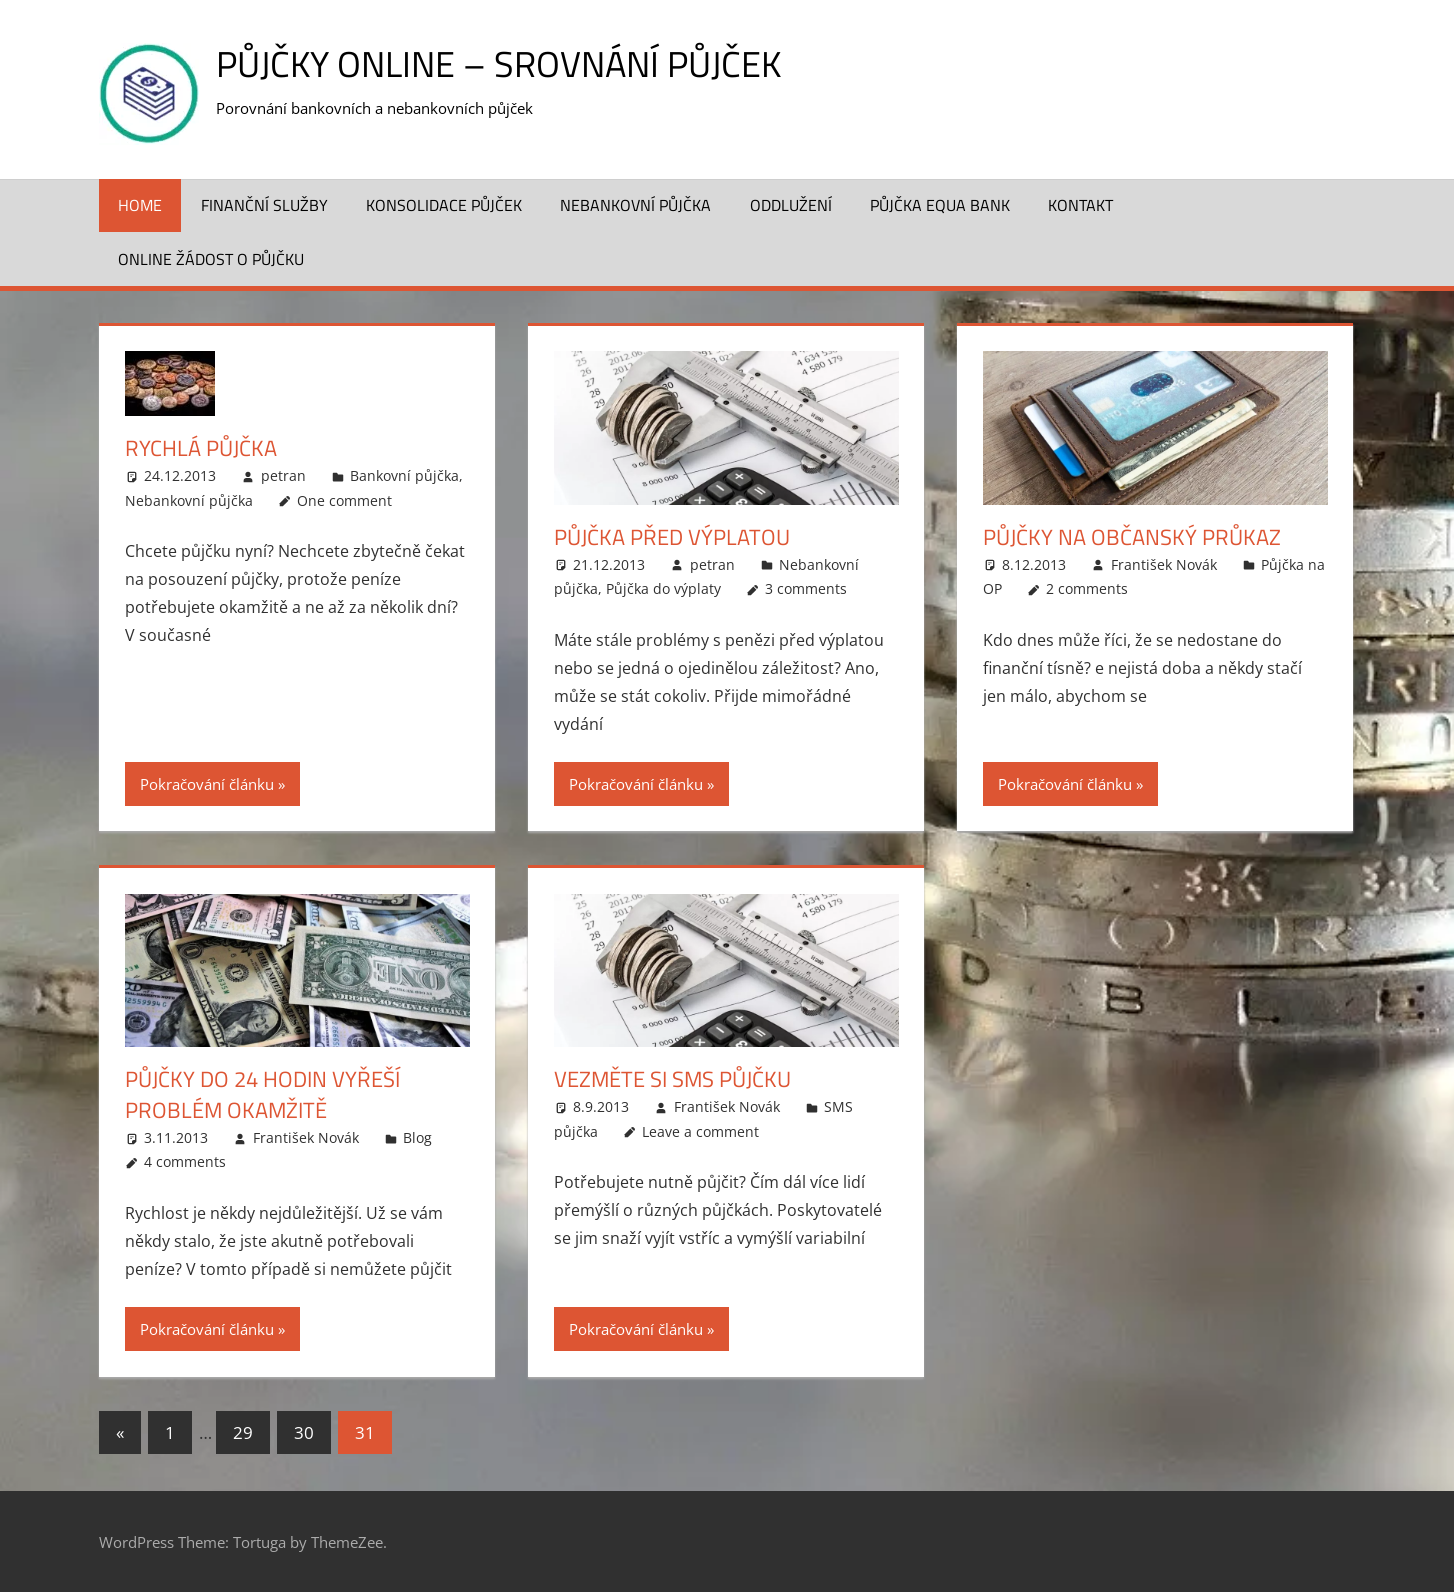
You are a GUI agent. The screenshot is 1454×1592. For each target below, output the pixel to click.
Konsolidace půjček (444, 205)
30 (304, 1432)
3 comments (806, 588)
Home (140, 205)
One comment (344, 500)
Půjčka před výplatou (672, 537)
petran (283, 475)
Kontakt (1080, 205)
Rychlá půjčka (201, 448)
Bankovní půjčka (404, 475)
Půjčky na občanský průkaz (1132, 537)
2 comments (1087, 588)
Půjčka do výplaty (663, 588)
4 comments (185, 1161)
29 (243, 1432)
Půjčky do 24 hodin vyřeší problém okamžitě (262, 1094)
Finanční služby (264, 205)
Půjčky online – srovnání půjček (498, 63)
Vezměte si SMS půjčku (672, 1079)
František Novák (1164, 564)
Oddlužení (791, 205)
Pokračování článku (207, 784)
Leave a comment (700, 1131)
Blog (417, 1137)
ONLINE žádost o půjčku (211, 259)
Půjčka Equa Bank (940, 205)
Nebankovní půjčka (635, 205)
